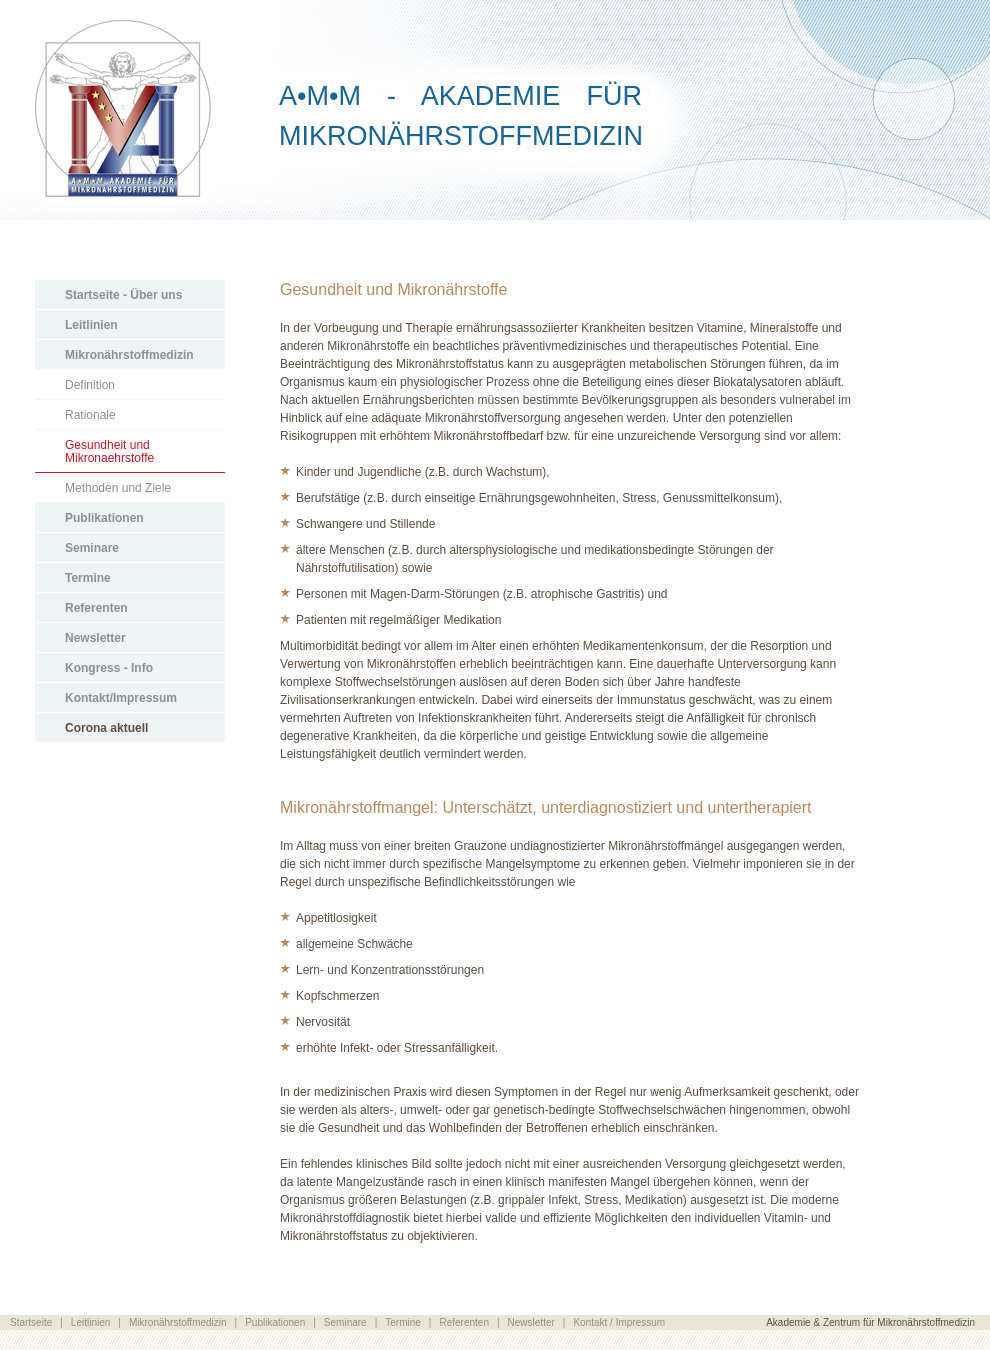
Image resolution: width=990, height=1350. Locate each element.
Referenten (96, 608)
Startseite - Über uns (123, 295)
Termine (88, 578)
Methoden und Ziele (118, 488)
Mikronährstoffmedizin (129, 355)
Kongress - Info (109, 668)
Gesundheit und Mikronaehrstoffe (109, 451)
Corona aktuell (106, 728)
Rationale (90, 415)
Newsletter (95, 638)
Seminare (92, 548)
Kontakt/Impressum (121, 698)
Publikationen (104, 518)
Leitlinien (91, 325)
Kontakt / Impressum (619, 1322)
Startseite (31, 1322)
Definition (90, 385)
